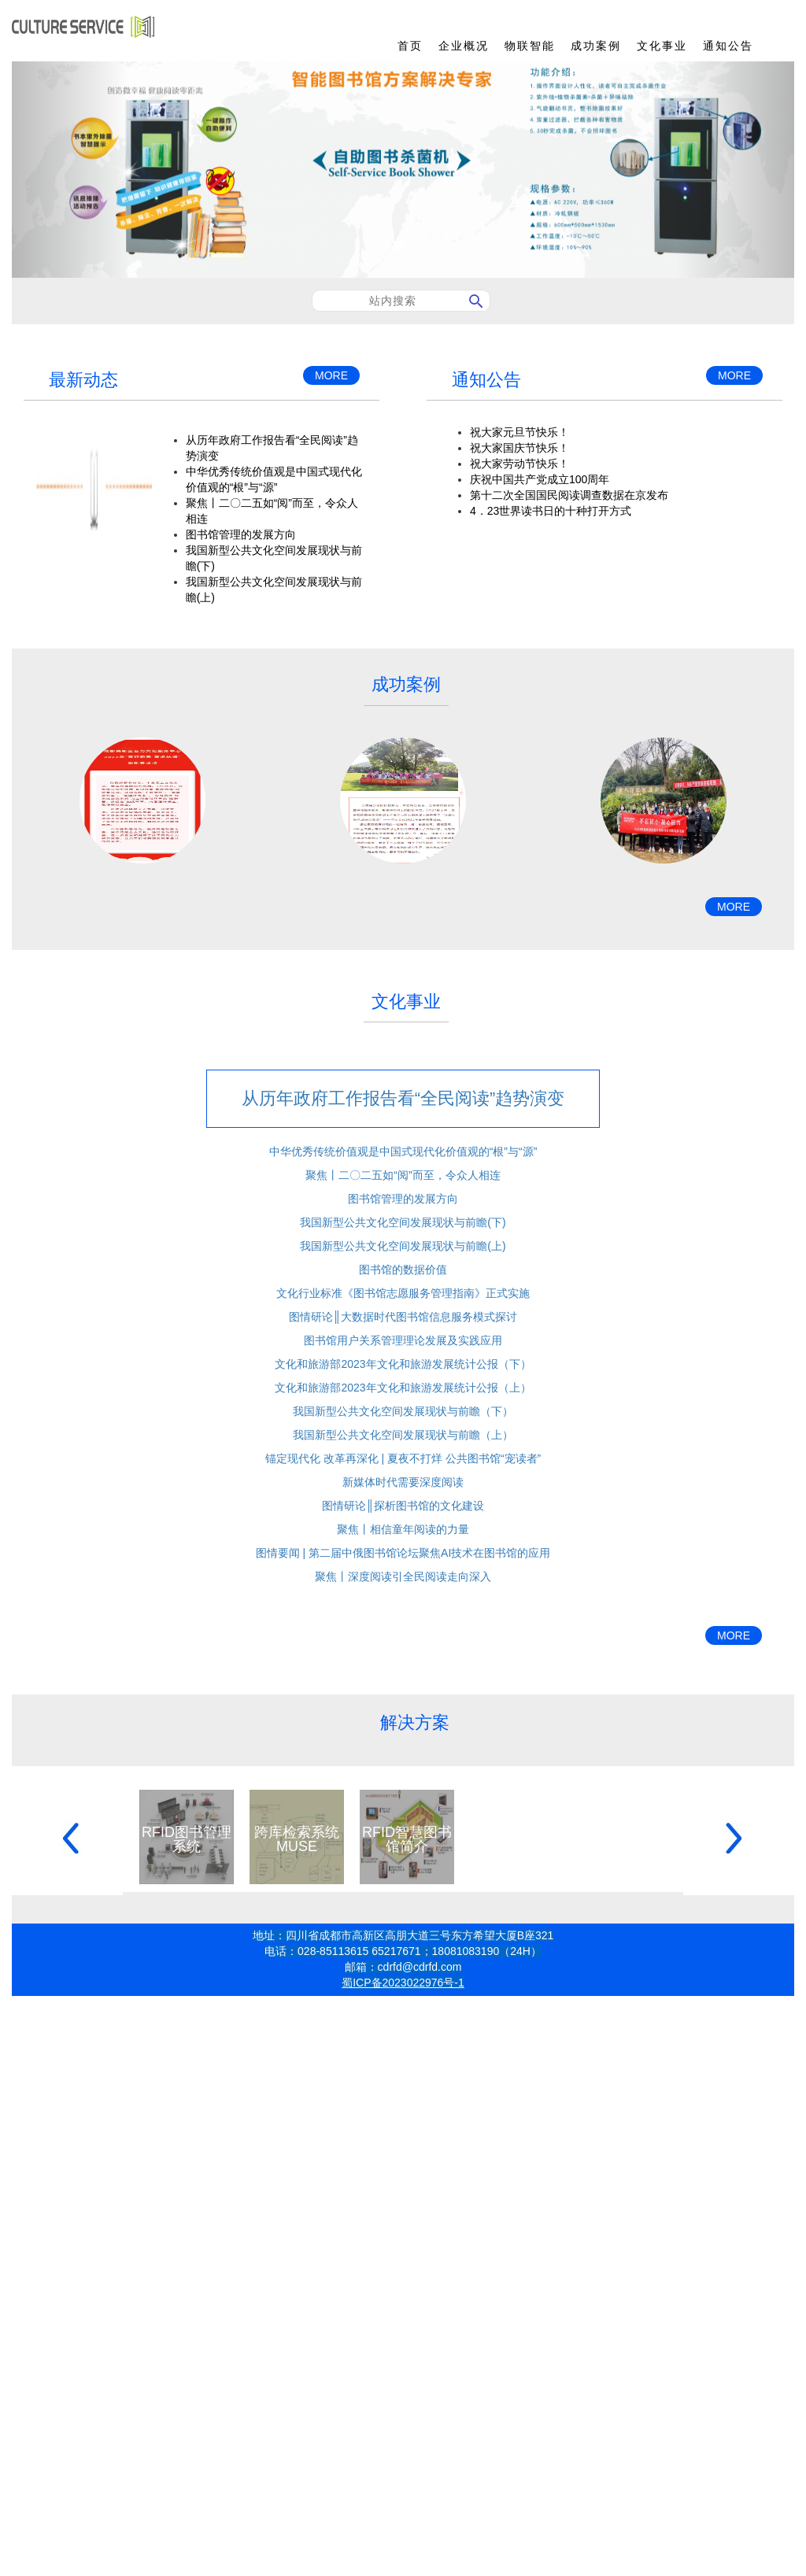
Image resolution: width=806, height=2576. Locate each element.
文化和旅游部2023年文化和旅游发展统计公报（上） (403, 1387)
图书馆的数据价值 (403, 1269)
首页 (410, 45)
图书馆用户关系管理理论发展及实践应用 (403, 1340)
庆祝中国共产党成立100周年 (539, 479)
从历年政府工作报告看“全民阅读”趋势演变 (403, 1098)
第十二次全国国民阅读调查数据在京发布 (569, 495)
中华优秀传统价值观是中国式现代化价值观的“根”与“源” (403, 1151)
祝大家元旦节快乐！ (519, 432)
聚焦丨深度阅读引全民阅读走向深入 (403, 1576)
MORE (331, 375)
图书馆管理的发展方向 (241, 534)
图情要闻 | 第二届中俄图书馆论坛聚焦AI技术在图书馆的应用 (403, 1553)
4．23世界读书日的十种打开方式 (550, 510)
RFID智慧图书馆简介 (407, 1839)
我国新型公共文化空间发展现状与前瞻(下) (402, 1222)
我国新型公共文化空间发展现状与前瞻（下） (403, 1411)
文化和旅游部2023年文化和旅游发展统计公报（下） (403, 1364)
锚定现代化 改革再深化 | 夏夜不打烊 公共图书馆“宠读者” (403, 1458)
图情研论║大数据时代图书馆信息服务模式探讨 (403, 1316)
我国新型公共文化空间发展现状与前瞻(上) (402, 1246)
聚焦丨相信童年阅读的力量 (403, 1529)
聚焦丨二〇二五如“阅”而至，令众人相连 (402, 1175)
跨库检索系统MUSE (296, 1839)
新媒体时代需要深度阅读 (403, 1482)
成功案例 (596, 45)
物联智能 (530, 45)
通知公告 (728, 45)
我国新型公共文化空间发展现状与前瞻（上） (403, 1434)
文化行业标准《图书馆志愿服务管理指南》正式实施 (403, 1293)
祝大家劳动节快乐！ (519, 463)
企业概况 (463, 45)
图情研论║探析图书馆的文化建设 (403, 1505)
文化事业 (662, 45)
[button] (70, 169)
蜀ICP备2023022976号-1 (403, 1982)
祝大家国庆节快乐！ (519, 448)
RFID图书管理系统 (186, 1839)
